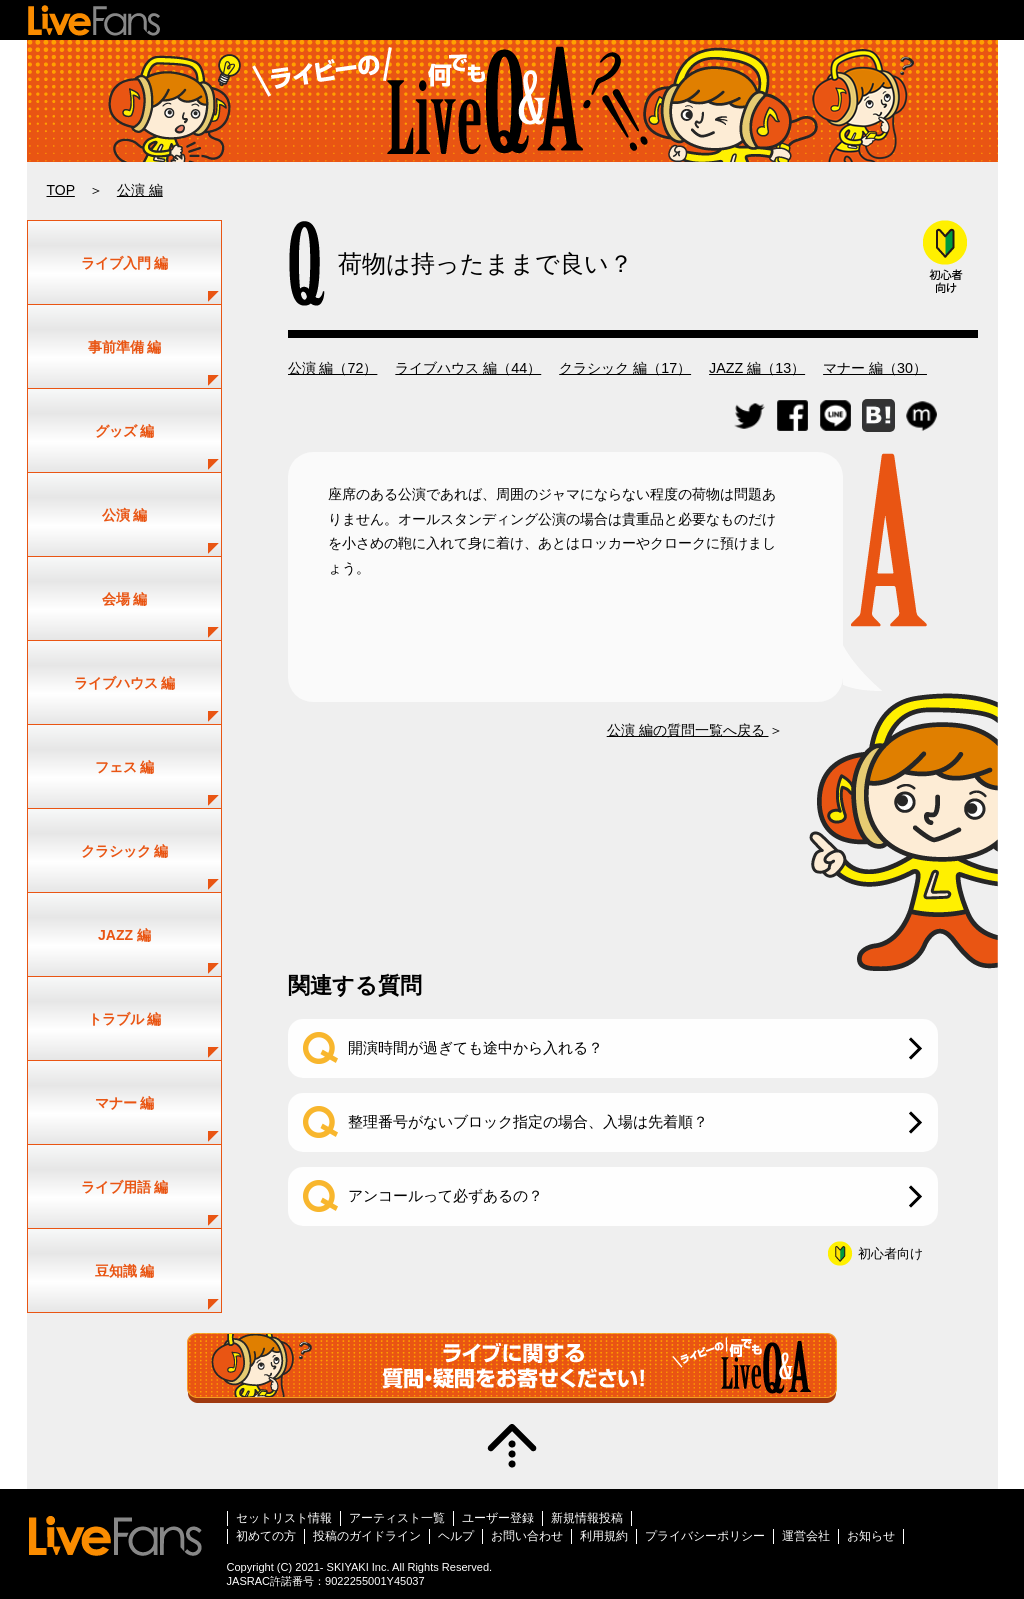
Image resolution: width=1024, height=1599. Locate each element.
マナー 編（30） (875, 368)
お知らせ (871, 1536)
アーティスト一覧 (397, 1518)
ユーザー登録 (498, 1518)
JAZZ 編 (124, 935)
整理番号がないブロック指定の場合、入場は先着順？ (528, 1121)
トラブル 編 (125, 1019)
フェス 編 (125, 767)
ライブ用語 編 (125, 1187)
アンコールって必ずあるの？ (445, 1195)
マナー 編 (125, 1103)
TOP (61, 190)
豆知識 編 (125, 1271)
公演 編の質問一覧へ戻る (688, 730)
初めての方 (266, 1536)
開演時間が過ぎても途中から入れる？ (475, 1047)
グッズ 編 (125, 431)
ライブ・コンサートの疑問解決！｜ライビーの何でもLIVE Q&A (512, 101)
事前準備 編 (125, 347)
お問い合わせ (527, 1536)
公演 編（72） (333, 368)
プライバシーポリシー (705, 1536)
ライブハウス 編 (125, 683)
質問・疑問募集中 (512, 1368)
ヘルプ (456, 1536)
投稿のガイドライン (367, 1536)
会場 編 (125, 599)
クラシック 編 (125, 851)
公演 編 (140, 190)
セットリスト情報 (284, 1518)
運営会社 (806, 1536)
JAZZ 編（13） (757, 368)
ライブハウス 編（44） (468, 368)
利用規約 (604, 1536)
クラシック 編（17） (625, 368)
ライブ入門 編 (125, 263)
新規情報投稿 (587, 1518)
